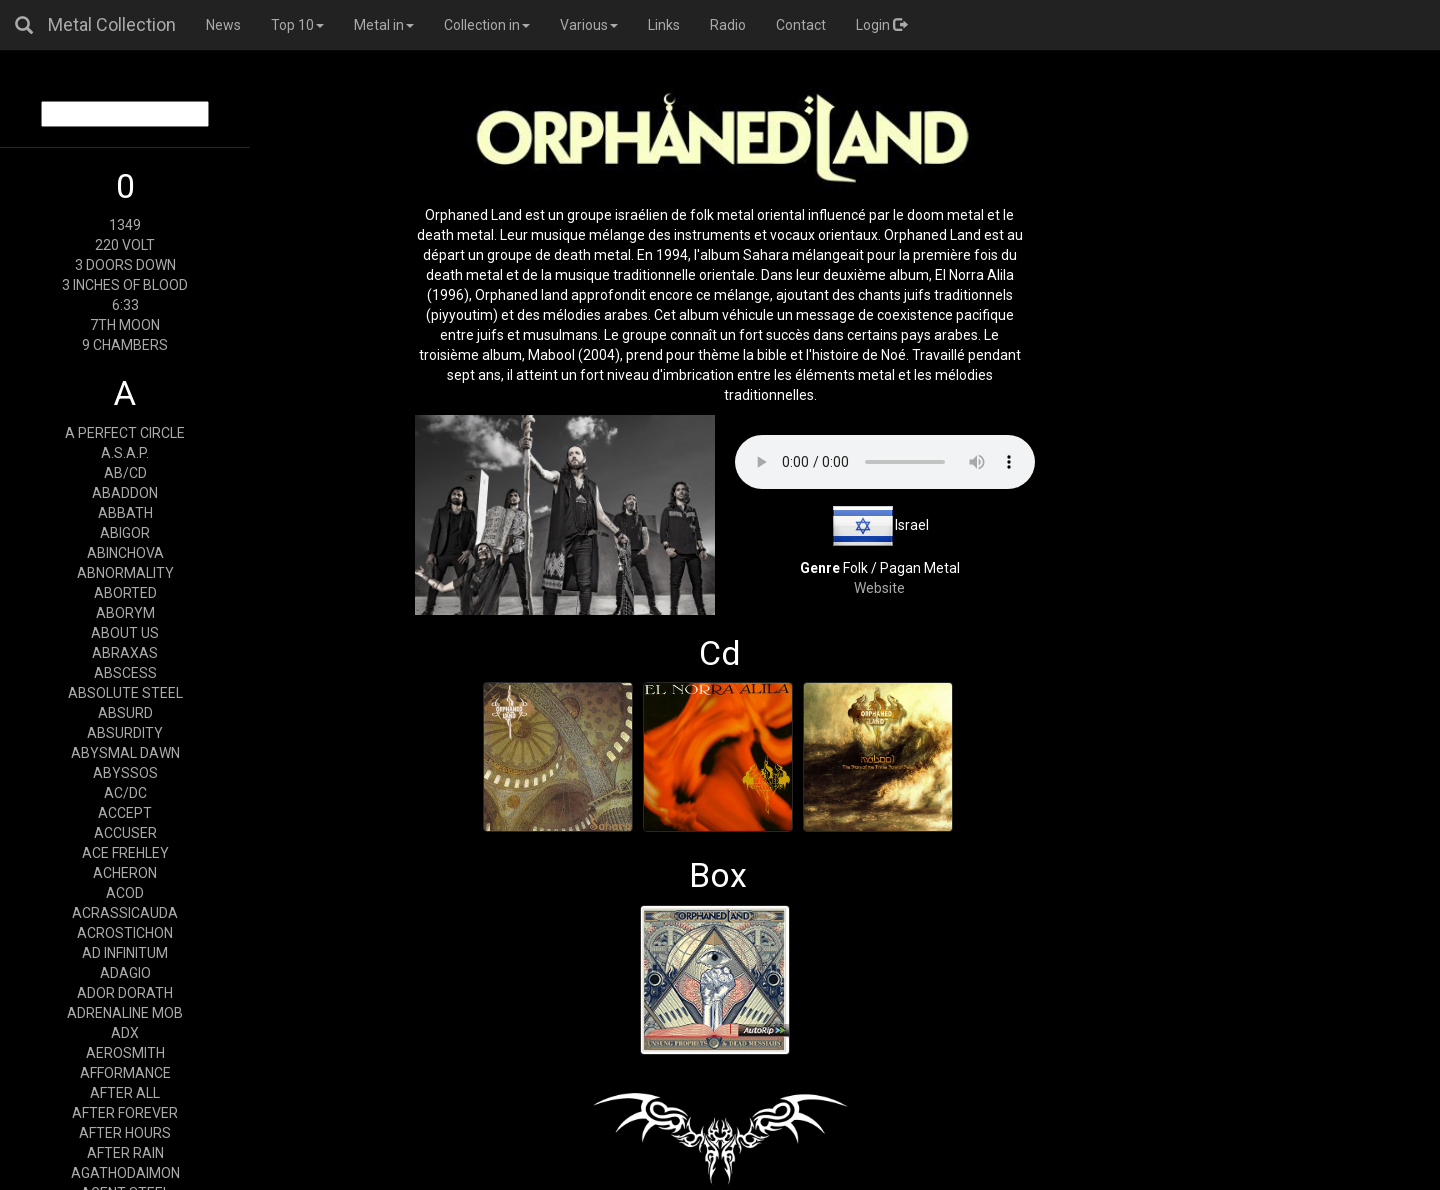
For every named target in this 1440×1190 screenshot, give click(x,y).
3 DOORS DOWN (125, 265)
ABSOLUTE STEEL (125, 693)
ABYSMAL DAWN (125, 753)
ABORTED (125, 593)
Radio (728, 25)
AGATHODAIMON (125, 1173)
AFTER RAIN (125, 1153)
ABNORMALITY (125, 573)
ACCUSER (125, 833)
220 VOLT (125, 245)
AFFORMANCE (125, 1073)
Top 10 (297, 25)
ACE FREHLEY (125, 853)
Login (881, 25)
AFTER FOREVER (125, 1113)
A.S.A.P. (125, 453)
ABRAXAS (125, 653)
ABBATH (125, 513)
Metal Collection (112, 24)
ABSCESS (125, 673)
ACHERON (125, 873)
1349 (125, 225)
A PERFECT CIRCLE (125, 433)
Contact (801, 25)
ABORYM (125, 613)
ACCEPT (125, 813)
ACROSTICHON (125, 933)
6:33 (125, 305)
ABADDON (125, 493)
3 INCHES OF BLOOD (125, 285)
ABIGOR (125, 533)
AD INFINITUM (125, 953)
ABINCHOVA (125, 553)
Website (879, 588)
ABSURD (125, 713)
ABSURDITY (125, 733)
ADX (125, 1033)
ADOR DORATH (125, 993)
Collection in (487, 25)
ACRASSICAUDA (125, 913)
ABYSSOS (125, 773)
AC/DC (125, 793)
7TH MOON (125, 325)
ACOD (125, 893)
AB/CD (125, 473)
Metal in (384, 25)
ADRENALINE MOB (125, 1013)
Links (664, 25)
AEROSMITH (125, 1053)
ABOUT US (125, 633)
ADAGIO (125, 973)
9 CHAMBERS (125, 345)
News (223, 25)
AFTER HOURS (125, 1133)
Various (589, 25)
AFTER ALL (125, 1093)
